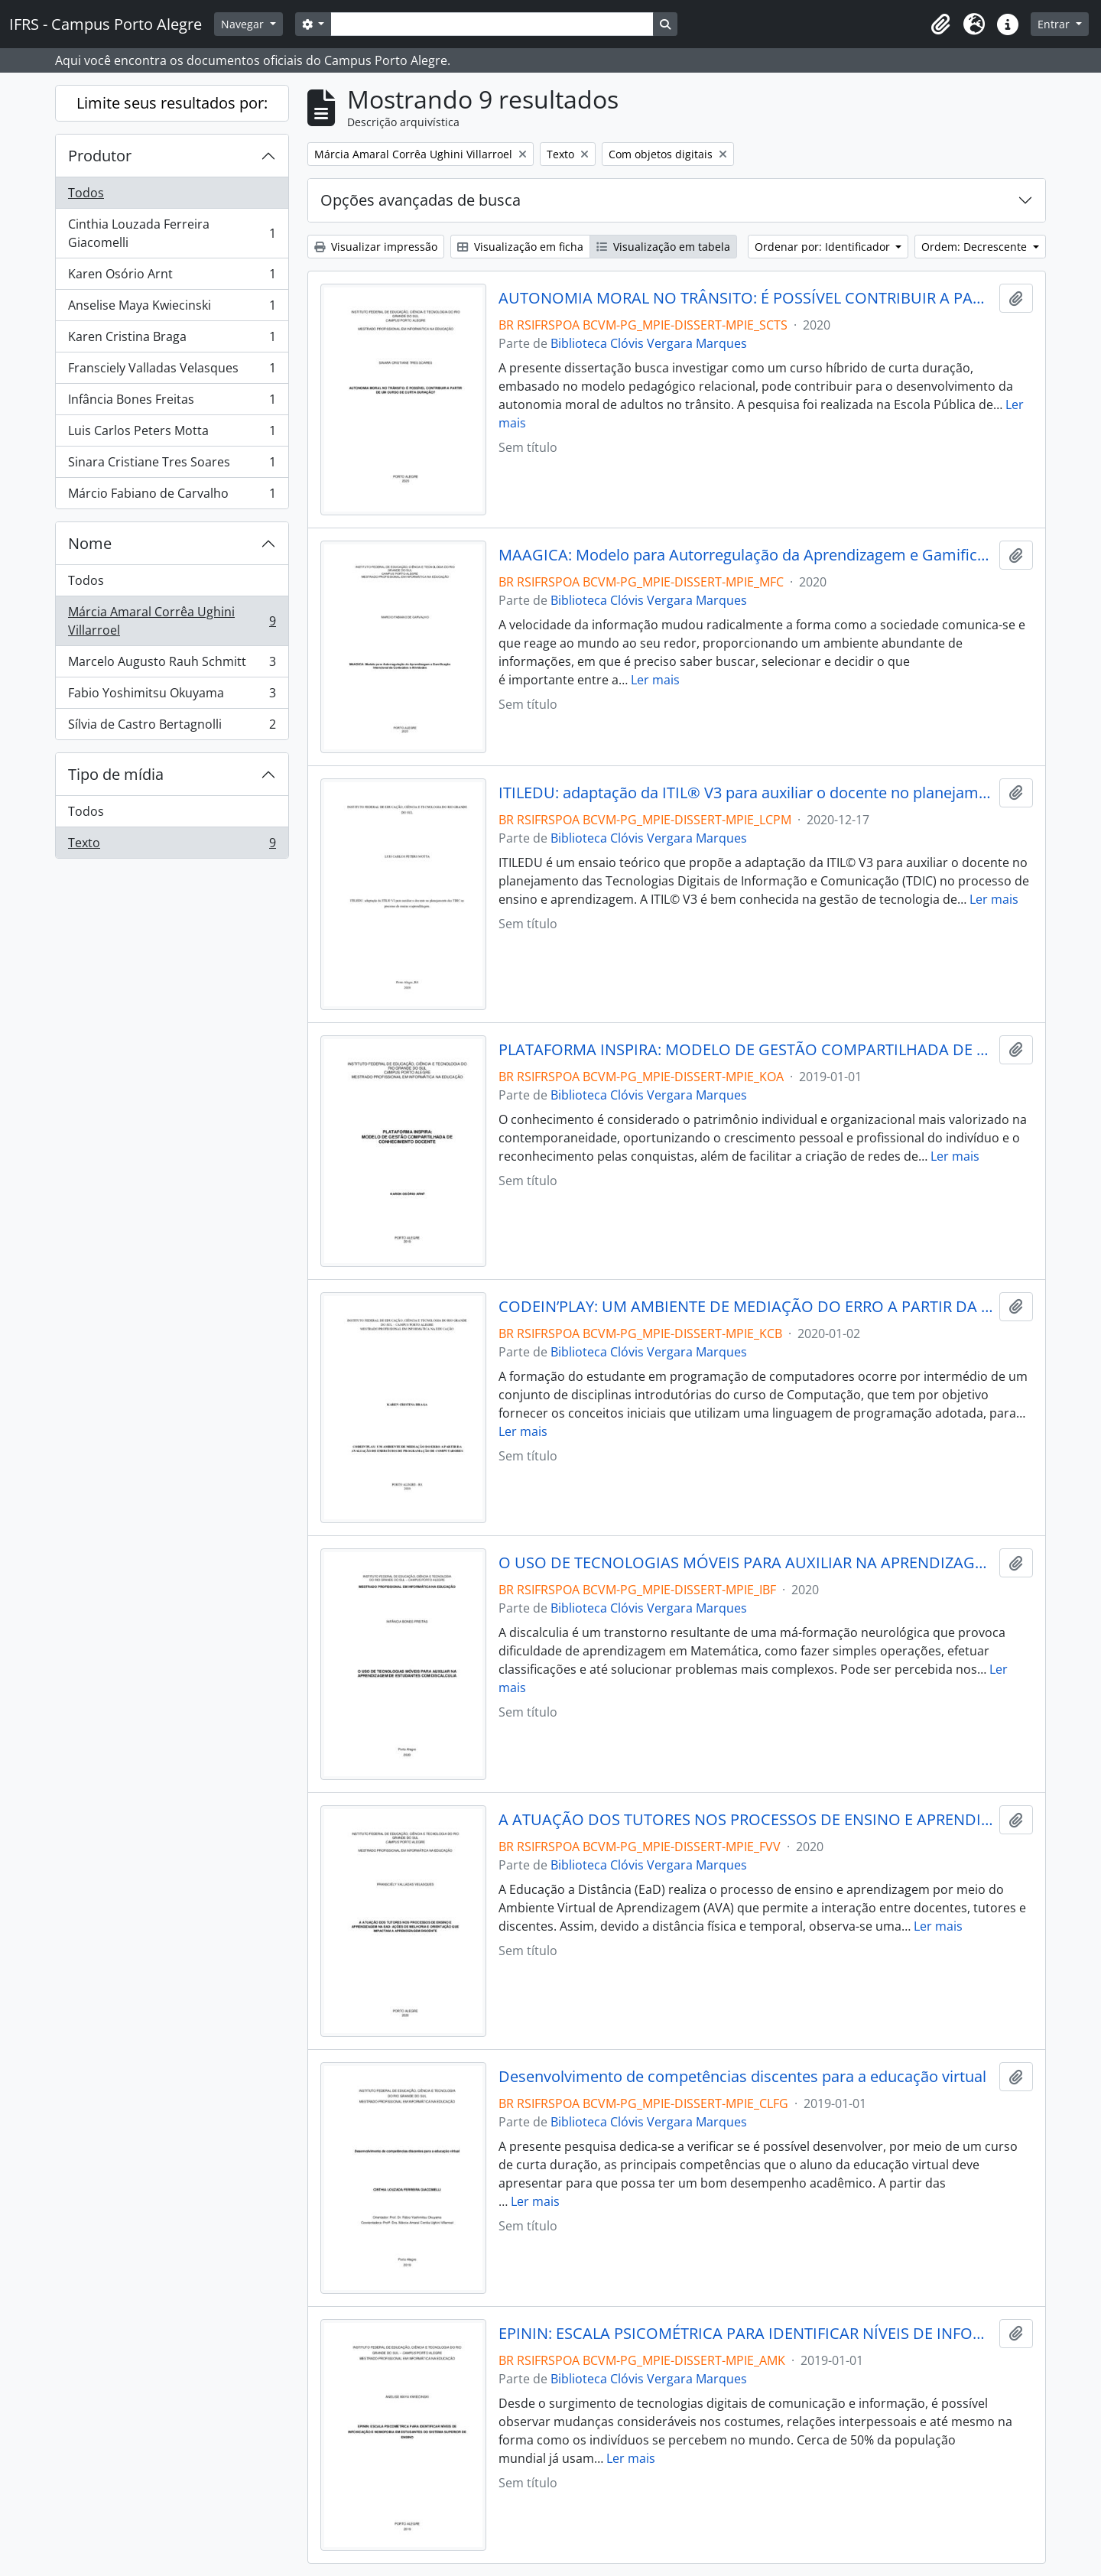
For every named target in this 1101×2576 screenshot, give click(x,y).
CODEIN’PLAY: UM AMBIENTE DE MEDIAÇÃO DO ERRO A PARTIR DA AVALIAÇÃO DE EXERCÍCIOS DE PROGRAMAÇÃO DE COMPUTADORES (746, 1307)
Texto (171, 845)
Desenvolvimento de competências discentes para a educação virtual (742, 2077)
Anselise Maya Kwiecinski (171, 308)
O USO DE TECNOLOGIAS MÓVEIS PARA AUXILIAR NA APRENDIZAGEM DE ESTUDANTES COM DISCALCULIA (746, 1563)
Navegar (244, 24)
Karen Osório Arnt (171, 277)
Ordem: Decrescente (975, 246)
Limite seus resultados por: (172, 103)
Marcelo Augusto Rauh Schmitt (171, 664)
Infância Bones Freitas (171, 402)
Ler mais (655, 679)
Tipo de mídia (116, 774)
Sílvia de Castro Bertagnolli (171, 727)
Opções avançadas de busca (420, 200)
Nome (90, 543)
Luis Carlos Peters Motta (171, 434)
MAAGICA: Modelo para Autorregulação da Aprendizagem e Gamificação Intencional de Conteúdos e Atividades (746, 555)
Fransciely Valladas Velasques (171, 371)
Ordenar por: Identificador (824, 246)
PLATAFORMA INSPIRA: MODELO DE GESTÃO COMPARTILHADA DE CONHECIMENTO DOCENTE (746, 1050)
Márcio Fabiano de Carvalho (171, 496)
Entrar (1055, 24)
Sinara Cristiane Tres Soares (171, 465)
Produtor (100, 155)
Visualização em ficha (520, 246)
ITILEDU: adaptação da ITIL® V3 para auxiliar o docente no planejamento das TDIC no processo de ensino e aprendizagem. (746, 793)
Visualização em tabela (663, 246)
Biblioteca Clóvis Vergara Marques (648, 343)
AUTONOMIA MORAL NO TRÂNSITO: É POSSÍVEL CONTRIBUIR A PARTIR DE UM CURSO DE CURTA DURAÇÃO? (746, 298)
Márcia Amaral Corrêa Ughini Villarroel (171, 620)
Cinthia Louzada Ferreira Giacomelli (171, 233)
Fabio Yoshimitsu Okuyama (171, 696)
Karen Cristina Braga (171, 339)
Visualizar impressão (375, 246)
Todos (86, 192)
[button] (940, 24)
